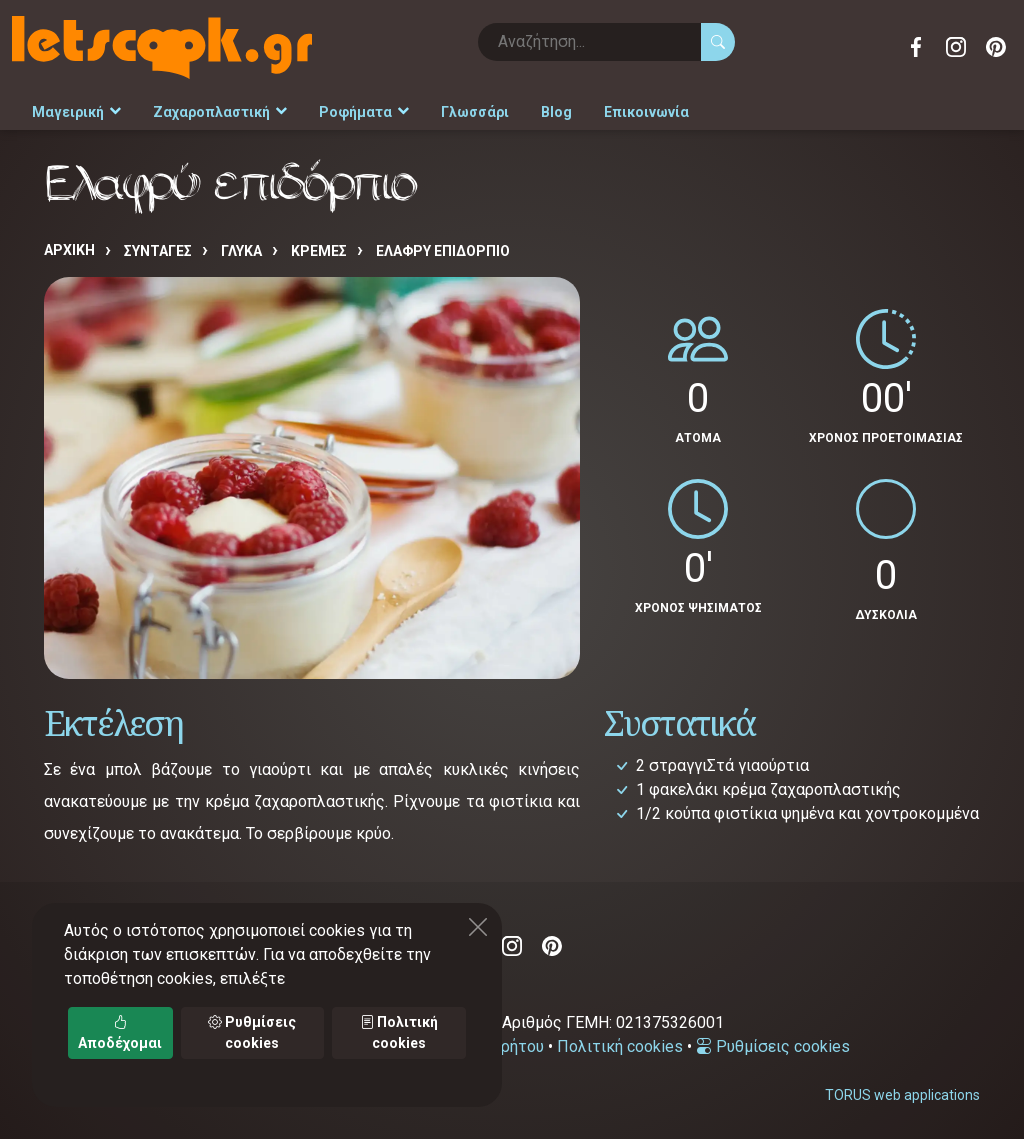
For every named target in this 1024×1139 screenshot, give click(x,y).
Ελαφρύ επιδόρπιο (443, 251)
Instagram (956, 47)
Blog (556, 112)
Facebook (916, 47)
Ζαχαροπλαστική (220, 112)
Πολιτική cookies (620, 1046)
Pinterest (996, 47)
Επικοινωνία (646, 112)
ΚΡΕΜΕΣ (319, 251)
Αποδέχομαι (120, 1032)
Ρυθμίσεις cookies (773, 1046)
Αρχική (69, 250)
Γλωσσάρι (475, 112)
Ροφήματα (364, 112)
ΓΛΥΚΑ (241, 251)
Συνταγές (158, 251)
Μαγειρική (76, 112)
